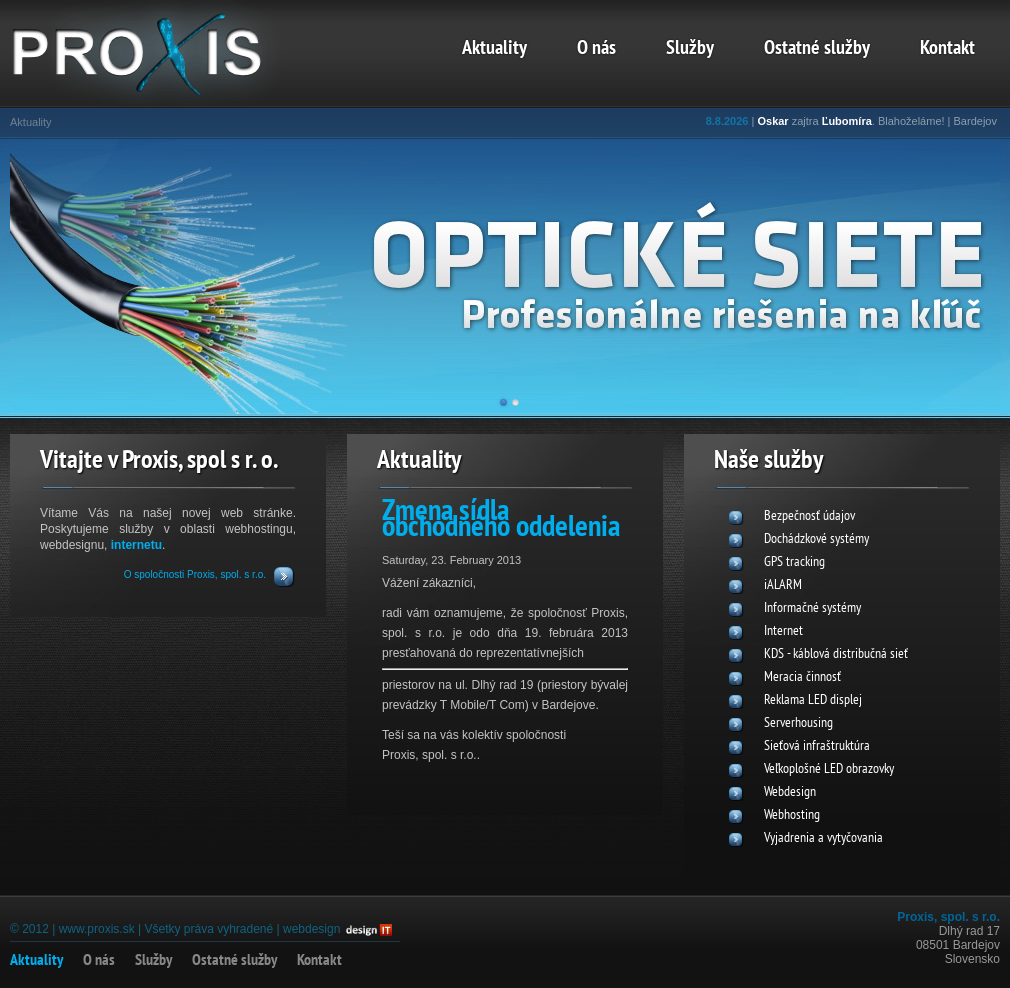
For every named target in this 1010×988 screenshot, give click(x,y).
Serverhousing (798, 723)
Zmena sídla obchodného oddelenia (501, 520)
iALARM (783, 585)
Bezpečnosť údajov (809, 516)
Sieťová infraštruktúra (817, 746)
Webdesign (790, 792)
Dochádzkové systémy (816, 539)
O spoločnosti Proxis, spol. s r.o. (195, 574)
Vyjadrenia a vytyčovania (823, 838)
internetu (136, 545)
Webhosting (792, 815)
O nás (596, 49)
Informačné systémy (812, 608)
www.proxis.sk (97, 929)
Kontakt (947, 49)
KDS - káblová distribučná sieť (836, 654)
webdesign (311, 929)
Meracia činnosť (802, 677)
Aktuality (494, 49)
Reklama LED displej (813, 700)
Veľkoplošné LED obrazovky (829, 769)
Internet (783, 631)
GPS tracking (794, 562)
